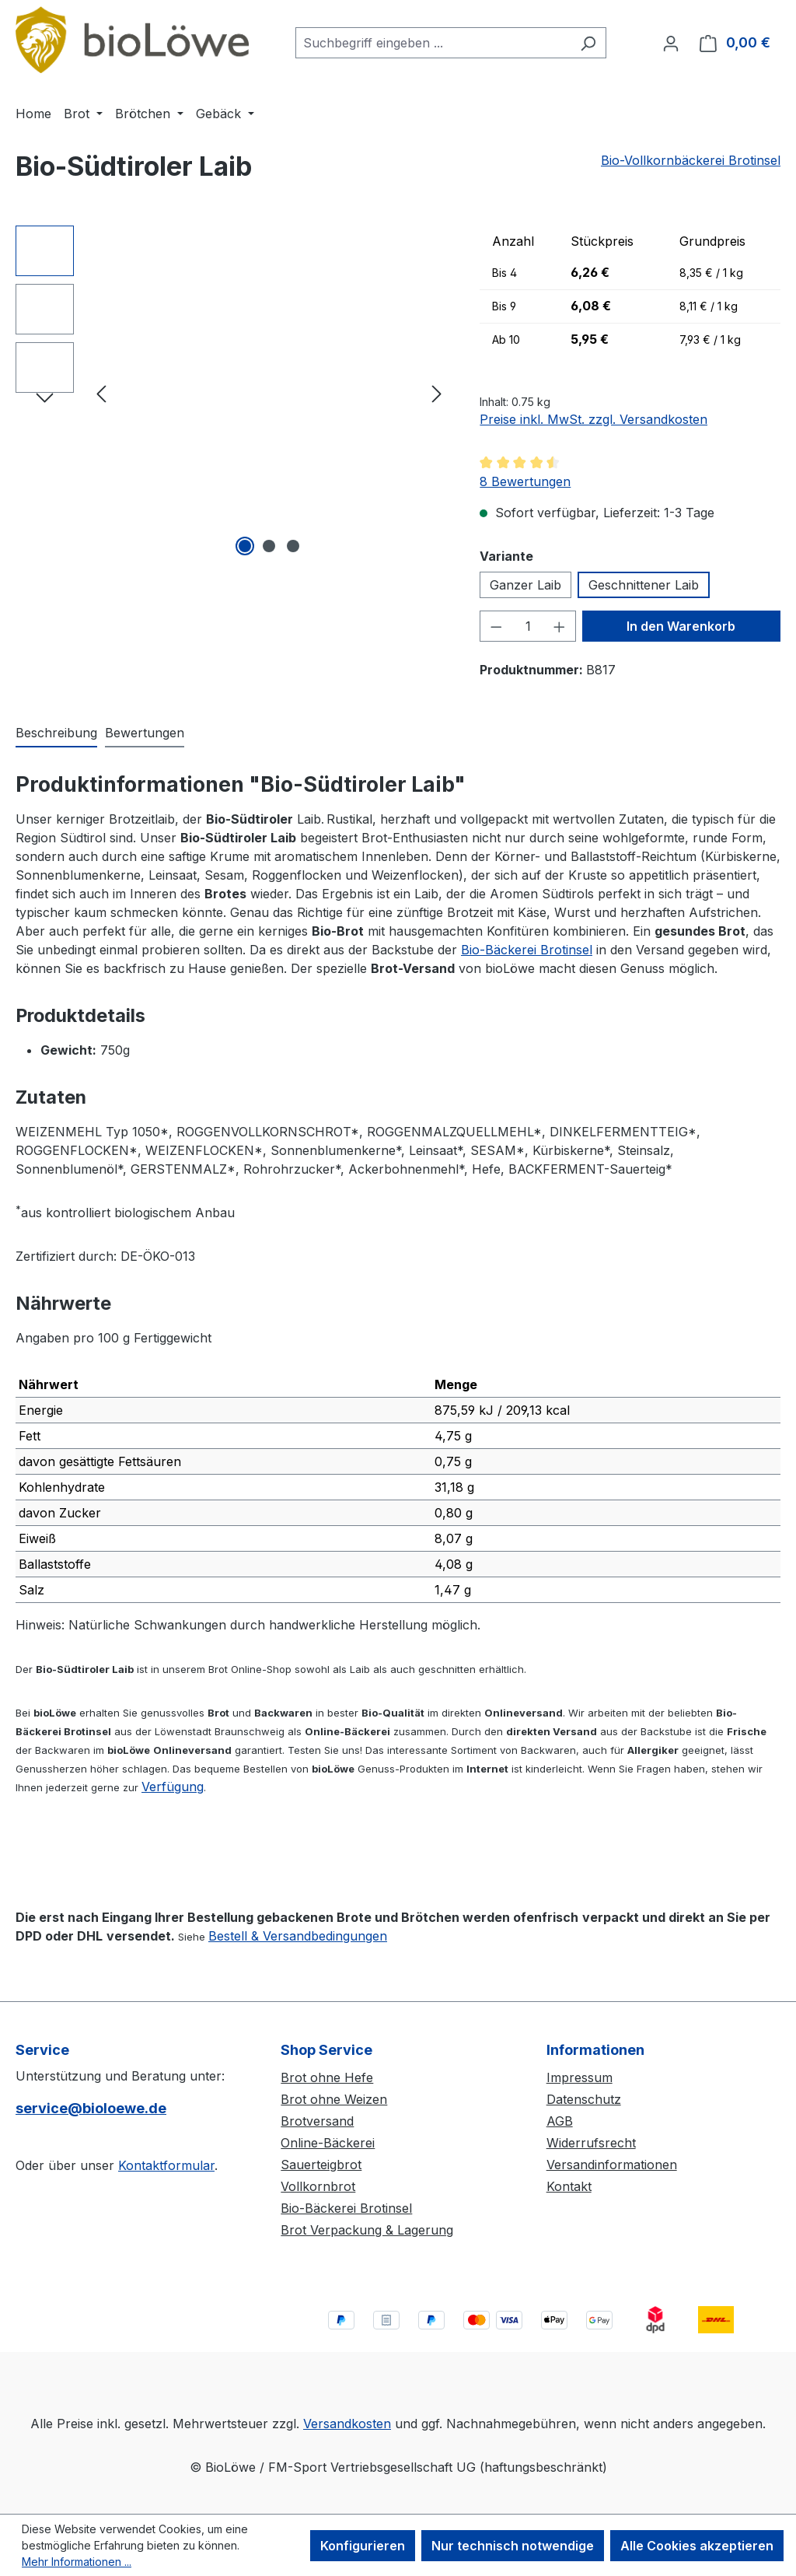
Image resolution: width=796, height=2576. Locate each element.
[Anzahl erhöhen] (559, 626)
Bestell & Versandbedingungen (297, 1936)
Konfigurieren (362, 2545)
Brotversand (317, 2121)
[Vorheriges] (101, 392)
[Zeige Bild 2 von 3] (269, 546)
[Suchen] (588, 42)
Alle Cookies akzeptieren (696, 2545)
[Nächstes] (437, 392)
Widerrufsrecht (591, 2143)
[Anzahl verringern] (496, 626)
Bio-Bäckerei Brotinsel (526, 949)
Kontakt (569, 2186)
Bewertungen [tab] (144, 732)
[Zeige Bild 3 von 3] (293, 546)
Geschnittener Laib (643, 585)
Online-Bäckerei (328, 2143)
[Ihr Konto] (671, 42)
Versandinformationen (611, 2164)
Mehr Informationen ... (76, 2561)
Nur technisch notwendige (512, 2545)
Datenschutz (583, 2099)
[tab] (56, 733)
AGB (559, 2121)
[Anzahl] (528, 626)
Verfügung (172, 1786)
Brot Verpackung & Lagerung (367, 2230)
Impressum (579, 2077)
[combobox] (433, 42)
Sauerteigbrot (321, 2164)
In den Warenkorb (681, 626)
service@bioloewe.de (91, 2108)
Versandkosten (347, 2423)
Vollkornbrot (318, 2186)
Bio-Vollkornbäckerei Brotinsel (690, 160)
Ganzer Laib (525, 585)
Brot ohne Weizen (334, 2099)
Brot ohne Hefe (327, 2077)
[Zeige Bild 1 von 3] (245, 546)
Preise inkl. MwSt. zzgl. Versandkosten (593, 419)
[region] (232, 393)
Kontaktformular (166, 2165)
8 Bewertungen (525, 481)
